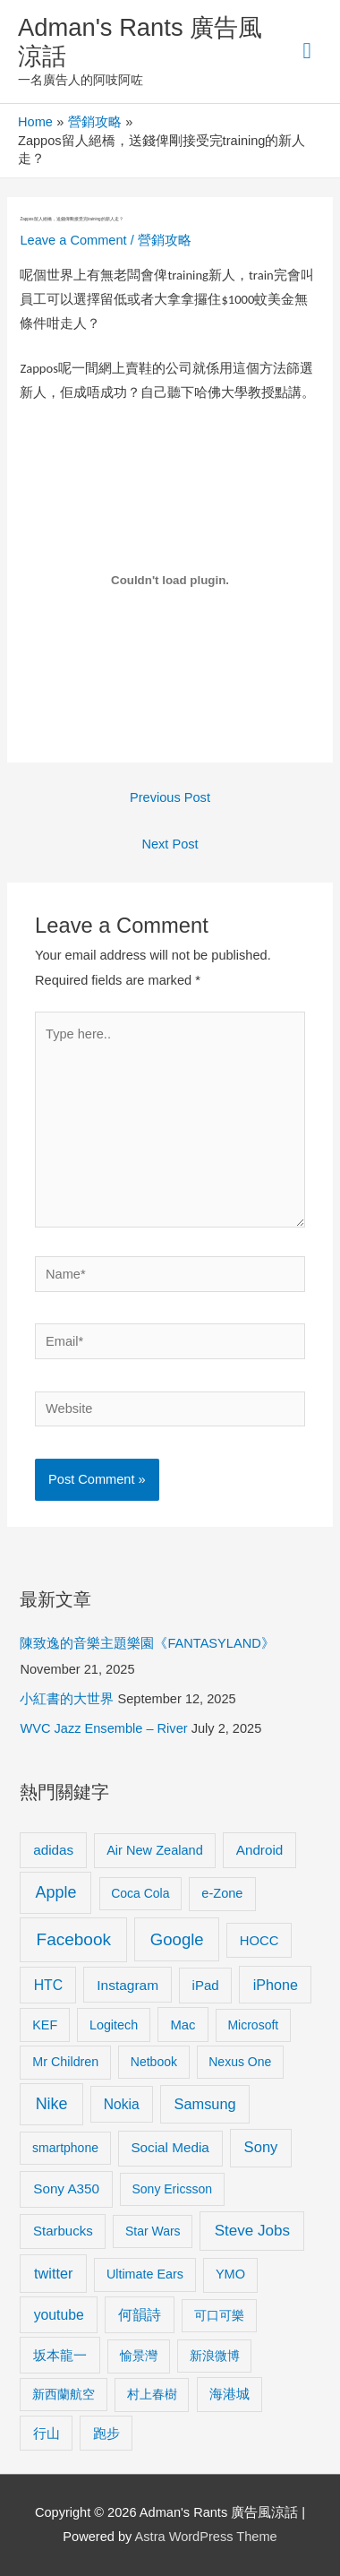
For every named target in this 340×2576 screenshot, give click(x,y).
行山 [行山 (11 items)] (46, 2433)
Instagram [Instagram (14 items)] (127, 1985)
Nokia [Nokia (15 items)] (122, 2104)
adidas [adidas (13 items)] (53, 1849)
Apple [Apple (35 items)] (56, 1892)
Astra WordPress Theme (206, 2536)
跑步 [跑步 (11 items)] (106, 2433)
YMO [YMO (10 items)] (230, 2274)
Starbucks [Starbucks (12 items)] (63, 2230)
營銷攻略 (164, 240)
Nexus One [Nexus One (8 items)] (239, 2062)
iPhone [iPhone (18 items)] (275, 1985)
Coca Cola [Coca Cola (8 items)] (140, 1893)
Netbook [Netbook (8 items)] (154, 2062)
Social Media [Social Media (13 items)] (169, 2147)
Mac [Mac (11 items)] (182, 2025)
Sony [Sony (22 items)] (261, 2147)
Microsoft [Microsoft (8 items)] (252, 2025)
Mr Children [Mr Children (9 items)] (65, 2062)
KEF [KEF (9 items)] (44, 2025)
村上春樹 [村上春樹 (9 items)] (152, 2394)
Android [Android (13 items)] (260, 1849)
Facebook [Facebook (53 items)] (74, 1939)
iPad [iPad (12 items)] (205, 1985)
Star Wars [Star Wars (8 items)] (153, 2231)
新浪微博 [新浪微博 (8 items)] (215, 2355)
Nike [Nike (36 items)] (52, 2104)
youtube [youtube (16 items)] (59, 2314)
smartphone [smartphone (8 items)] (65, 2148)
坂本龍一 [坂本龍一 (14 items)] (60, 2355)
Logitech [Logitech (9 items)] (113, 2025)
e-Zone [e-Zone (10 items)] (221, 1893)
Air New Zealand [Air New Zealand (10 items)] (154, 1850)
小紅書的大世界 (67, 1699)
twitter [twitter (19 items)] (53, 2273)
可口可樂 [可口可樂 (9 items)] (219, 2315)
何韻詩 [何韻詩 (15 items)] (139, 2314)
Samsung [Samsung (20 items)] (205, 2104)
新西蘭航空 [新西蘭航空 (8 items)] (63, 2394)
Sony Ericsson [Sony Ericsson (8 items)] (171, 2189)
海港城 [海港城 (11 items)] (229, 2394)
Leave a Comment (73, 240)
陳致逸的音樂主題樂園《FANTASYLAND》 (147, 1643)
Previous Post (170, 797)
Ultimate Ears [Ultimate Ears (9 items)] (144, 2274)
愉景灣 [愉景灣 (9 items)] (138, 2355)
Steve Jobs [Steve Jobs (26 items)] (252, 2230)
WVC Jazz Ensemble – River (103, 1728)
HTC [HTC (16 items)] (48, 1985)
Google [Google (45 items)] (177, 1939)
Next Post (169, 844)
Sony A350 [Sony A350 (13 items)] (66, 2188)
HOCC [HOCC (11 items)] (259, 1941)
